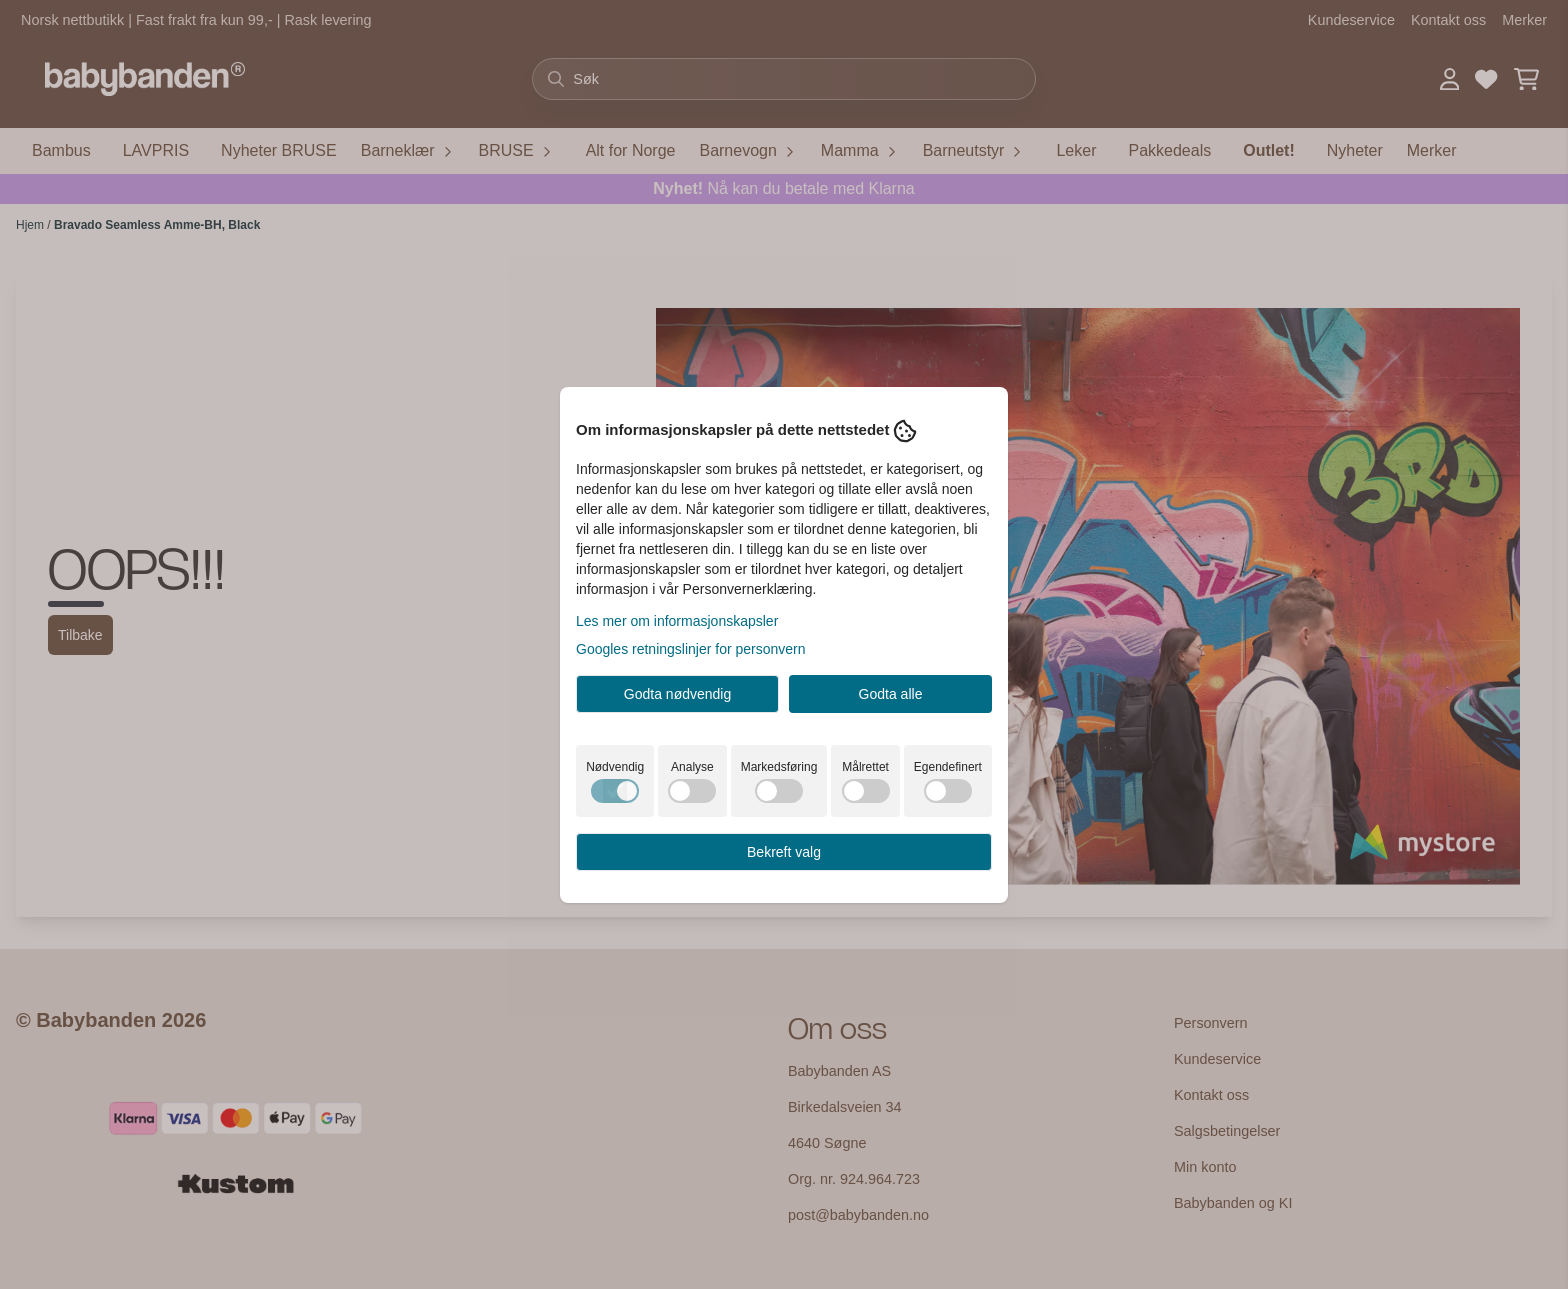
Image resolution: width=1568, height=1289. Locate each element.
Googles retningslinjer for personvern (691, 649)
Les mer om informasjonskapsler (677, 621)
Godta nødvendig (677, 694)
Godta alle (891, 694)
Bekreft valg (784, 852)
